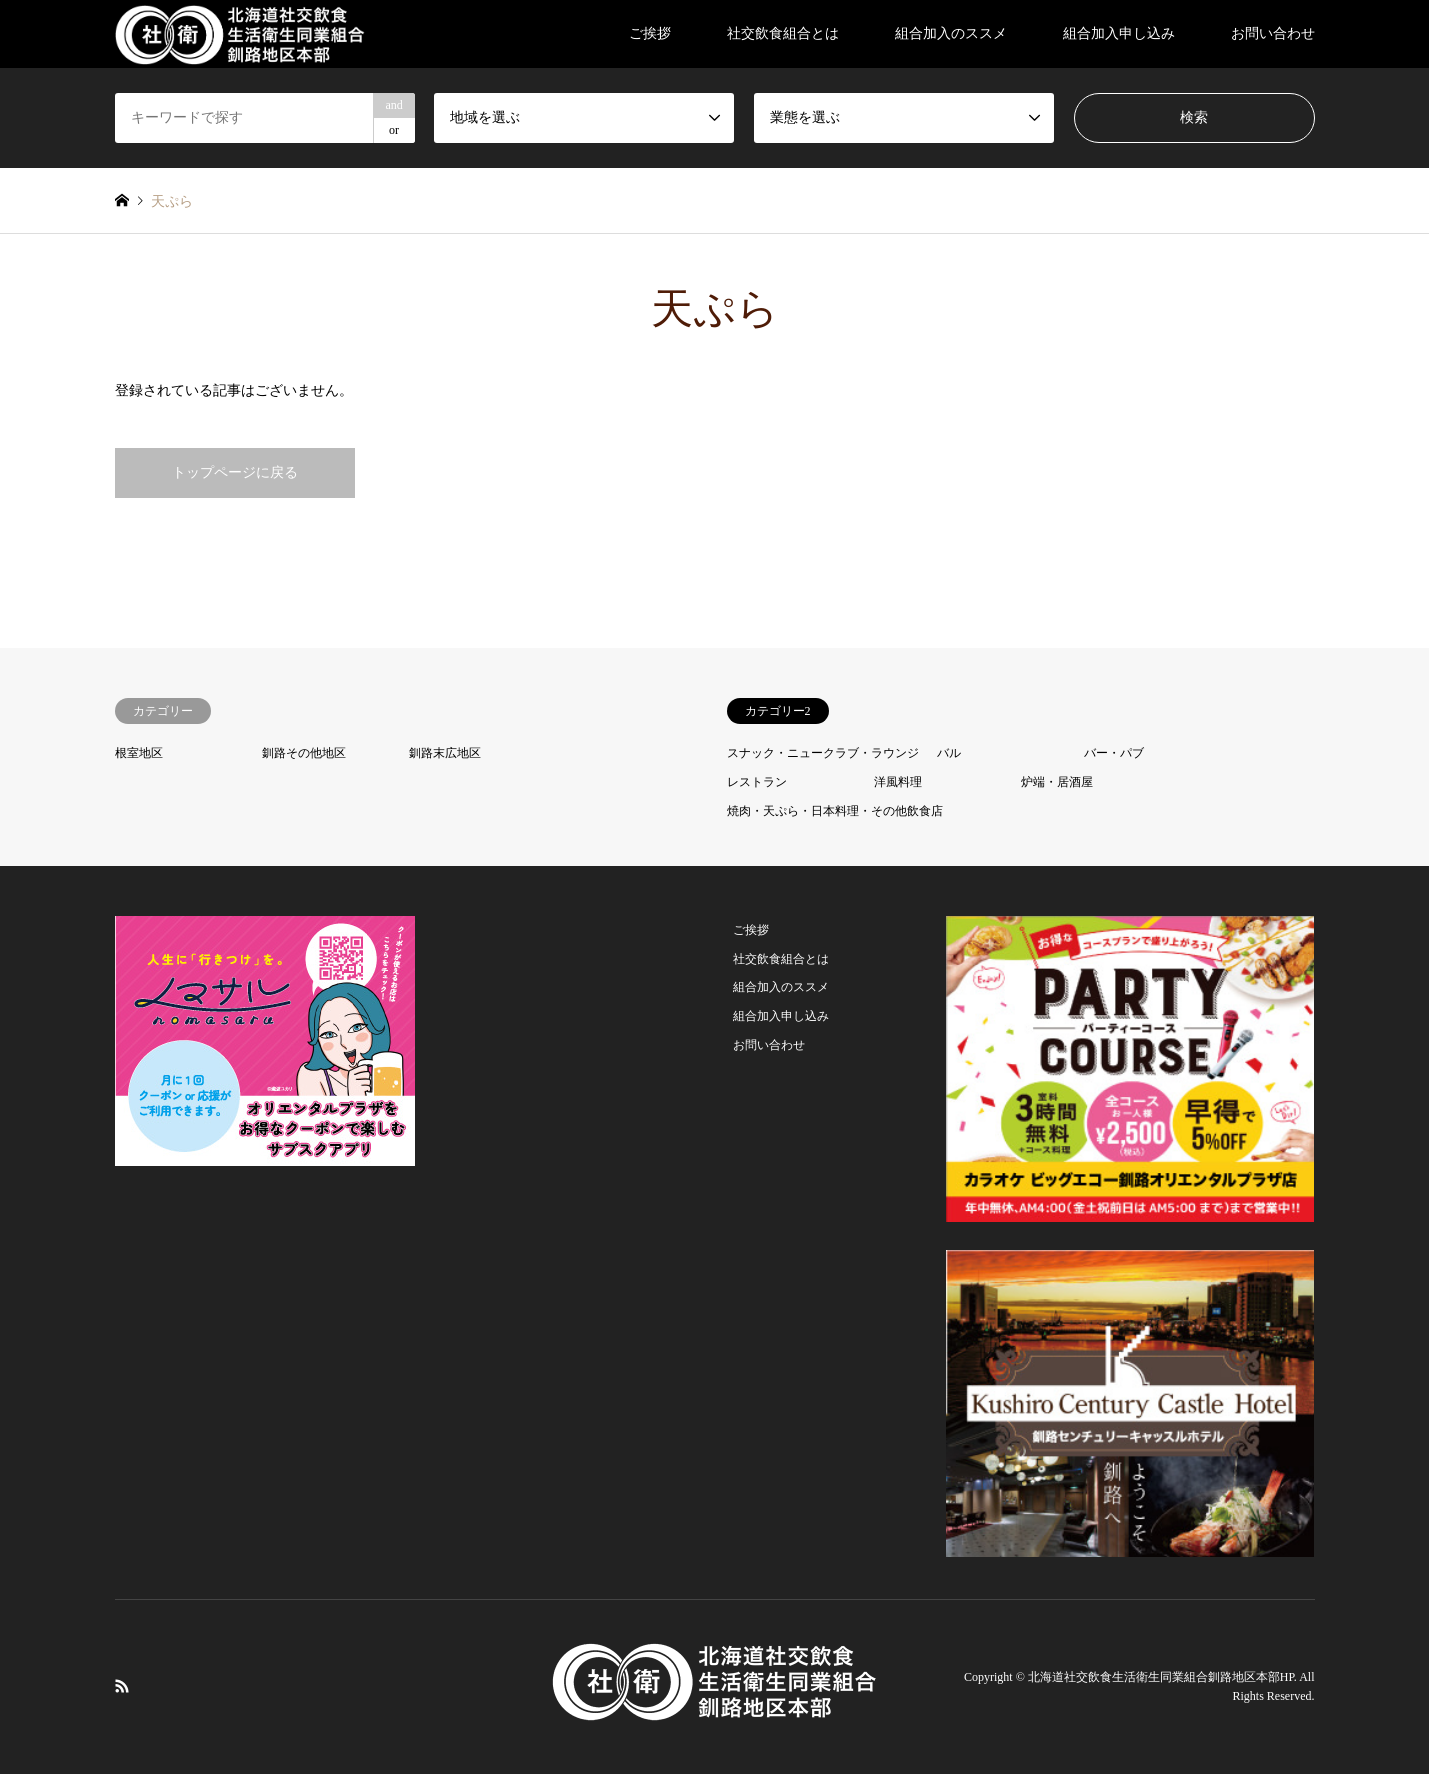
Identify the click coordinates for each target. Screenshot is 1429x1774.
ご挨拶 (650, 33)
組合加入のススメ (951, 33)
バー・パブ (1114, 753)
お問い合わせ (1273, 33)
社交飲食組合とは (783, 33)
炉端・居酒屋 (1057, 782)
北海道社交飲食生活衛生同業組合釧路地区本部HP (1161, 1677)
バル (949, 753)
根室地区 (139, 753)
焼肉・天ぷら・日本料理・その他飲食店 (835, 811)
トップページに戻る (235, 472)
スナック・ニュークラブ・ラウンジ (823, 753)
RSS (122, 1686)
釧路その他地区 (304, 753)
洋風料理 (898, 782)
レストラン (757, 782)
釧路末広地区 (445, 753)
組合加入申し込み (1119, 33)
